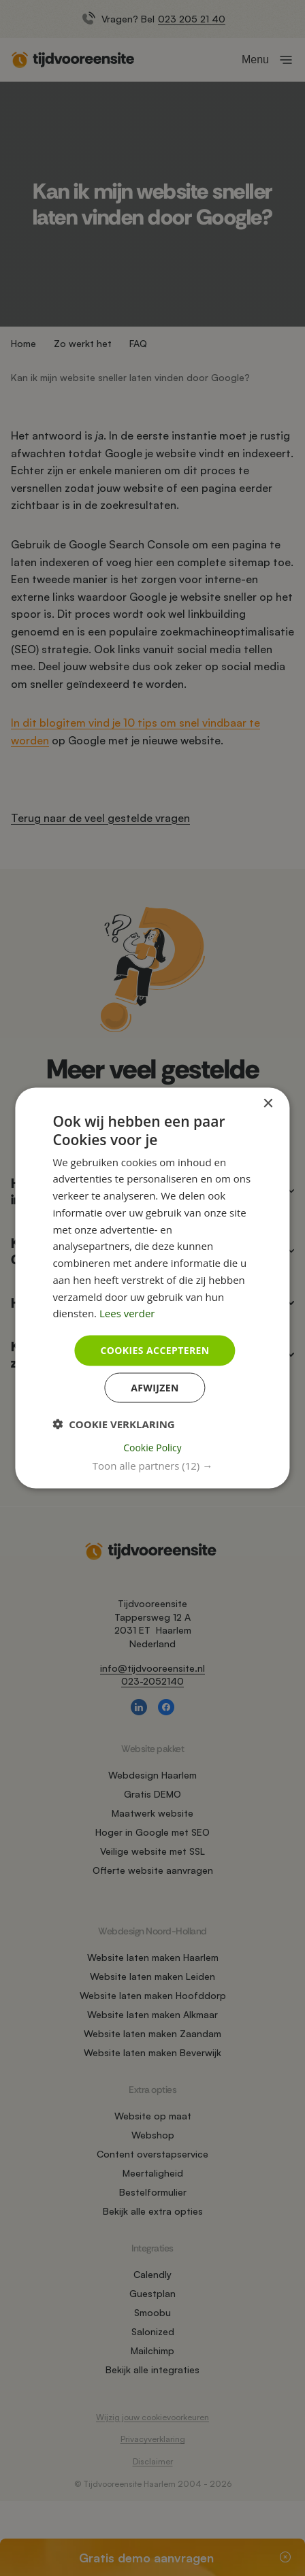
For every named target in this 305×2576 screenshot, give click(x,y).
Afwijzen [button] (155, 1387)
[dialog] (152, 1288)
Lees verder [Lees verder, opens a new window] (127, 1313)
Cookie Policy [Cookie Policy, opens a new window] (152, 1447)
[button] (152, 1465)
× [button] (268, 1104)
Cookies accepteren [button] (154, 1350)
